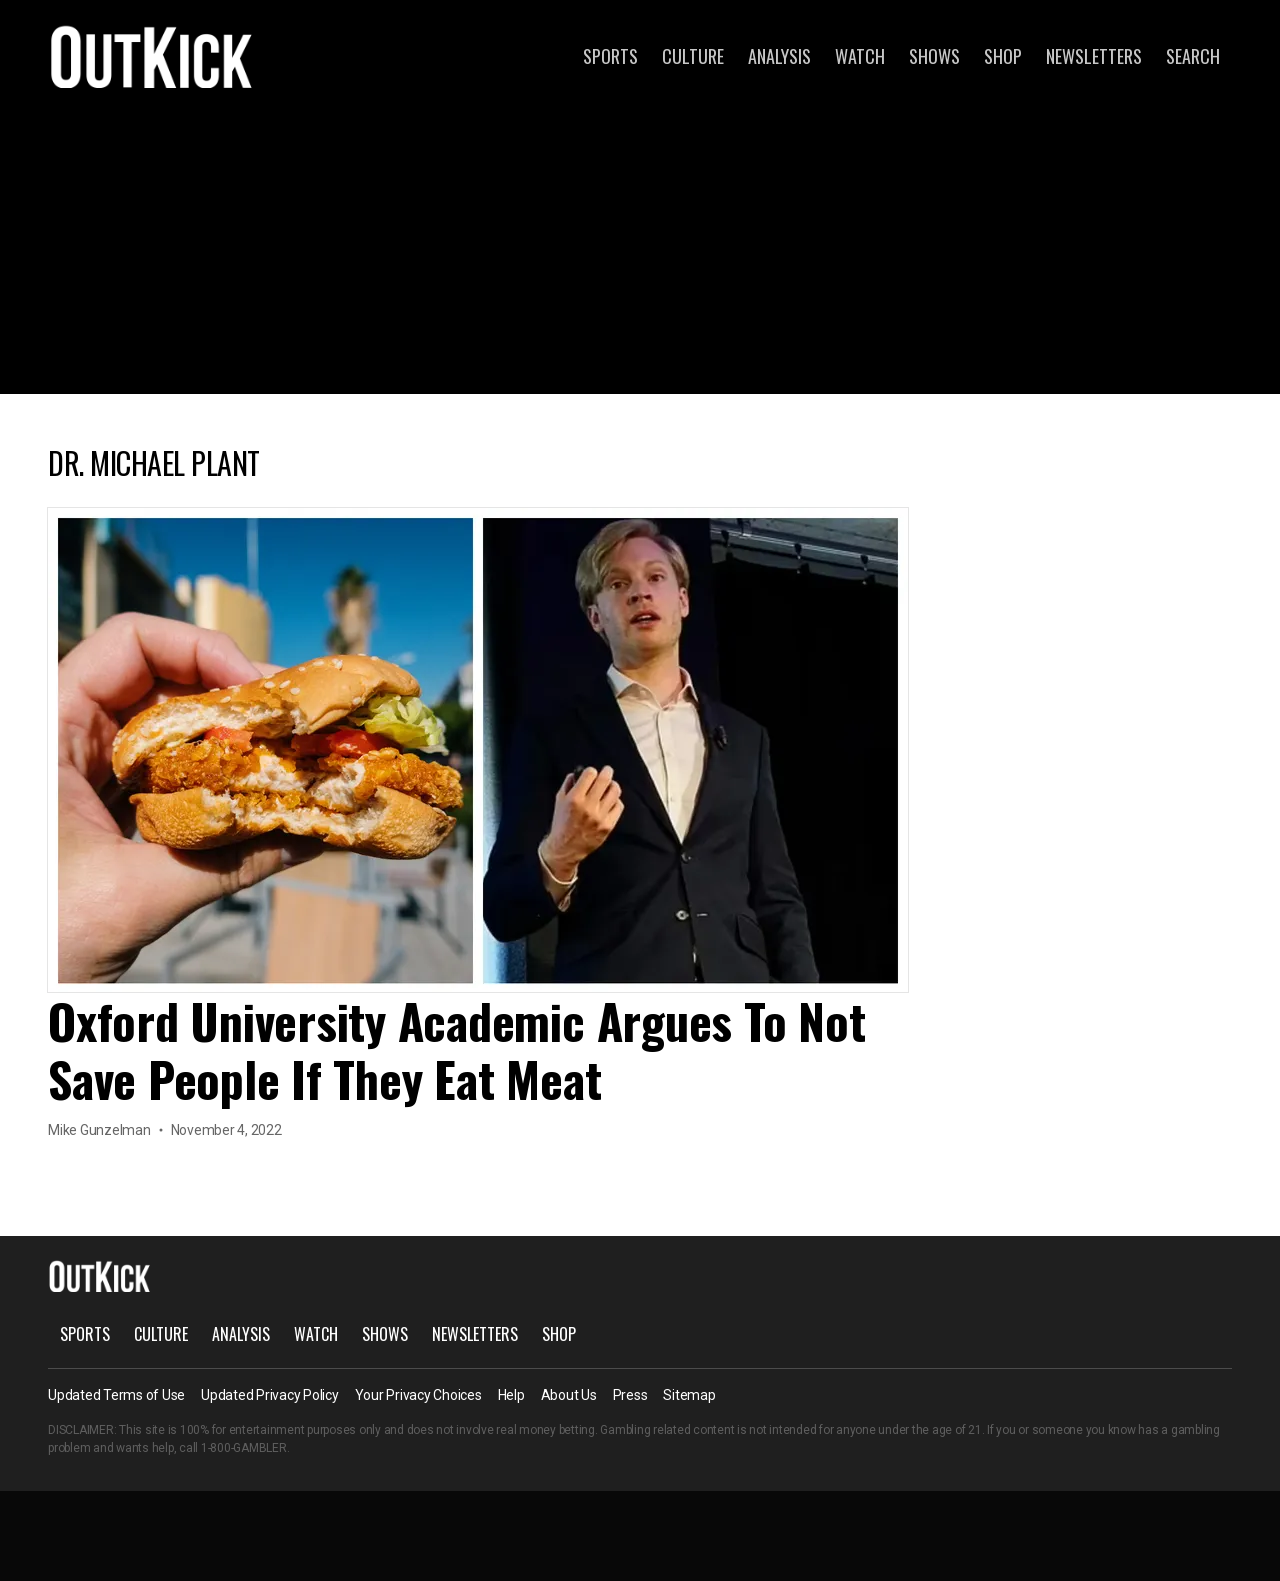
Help (511, 1395)
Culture (693, 56)
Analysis (779, 56)
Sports (610, 56)
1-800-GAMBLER (244, 1448)
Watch (860, 56)
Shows (934, 56)
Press (630, 1395)
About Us (569, 1395)
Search (1193, 56)
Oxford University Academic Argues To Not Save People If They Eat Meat (456, 1049)
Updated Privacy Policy (270, 1395)
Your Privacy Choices (418, 1395)
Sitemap (689, 1395)
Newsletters (1094, 56)
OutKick (152, 56)
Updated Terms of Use (116, 1395)
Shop (1003, 56)
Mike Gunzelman (99, 1130)
